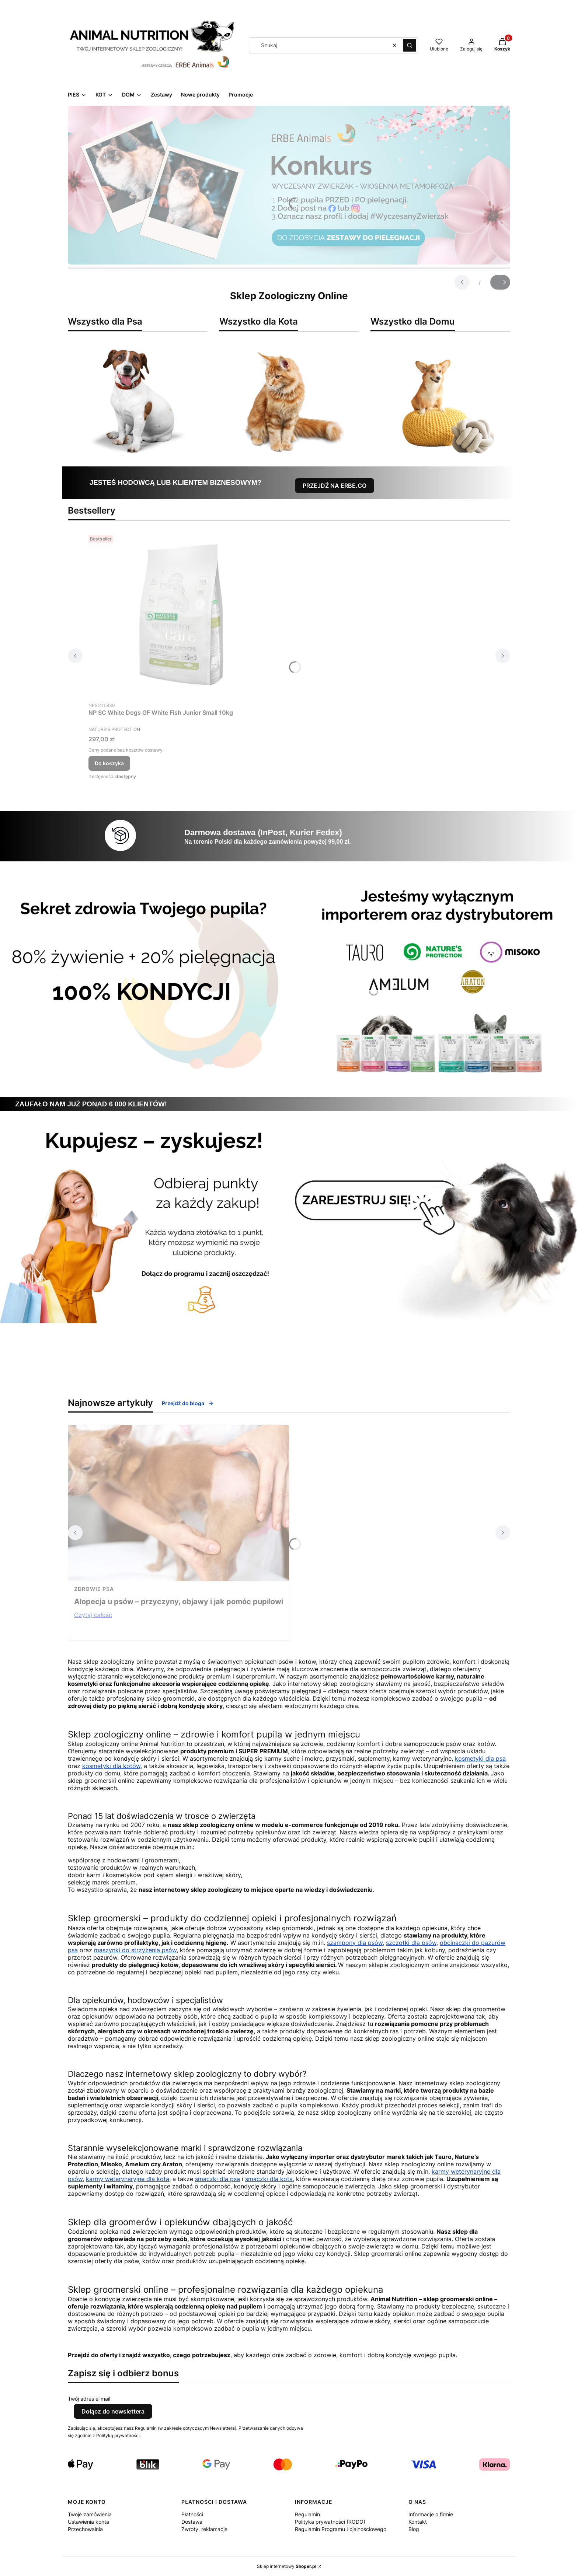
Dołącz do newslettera (112, 2411)
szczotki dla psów (411, 1942)
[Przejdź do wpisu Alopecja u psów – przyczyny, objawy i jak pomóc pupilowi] (178, 1503)
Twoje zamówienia (90, 2514)
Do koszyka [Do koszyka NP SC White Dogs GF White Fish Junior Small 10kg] (109, 763)
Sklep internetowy (286, 2566)
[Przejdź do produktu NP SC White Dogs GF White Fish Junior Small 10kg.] (180, 615)
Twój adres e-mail (89, 2398)
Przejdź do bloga (188, 1403)
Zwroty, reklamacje (204, 2529)
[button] (409, 45)
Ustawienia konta (88, 2522)
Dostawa (191, 2522)
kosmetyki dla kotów (111, 1766)
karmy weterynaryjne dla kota (127, 2179)
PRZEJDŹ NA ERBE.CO (334, 485)
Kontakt (417, 2522)
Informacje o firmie (430, 2514)
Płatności (192, 2514)
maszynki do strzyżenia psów (135, 1950)
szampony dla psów (355, 1942)
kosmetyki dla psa (480, 1758)
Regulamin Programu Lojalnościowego (340, 2529)
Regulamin (307, 2514)
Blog (413, 2529)
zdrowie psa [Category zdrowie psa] (94, 1589)
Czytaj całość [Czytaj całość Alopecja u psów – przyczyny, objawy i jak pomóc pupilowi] (93, 1614)
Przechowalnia (85, 2529)
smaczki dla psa (217, 2179)
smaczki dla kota (269, 2179)
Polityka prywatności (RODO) (330, 2522)
